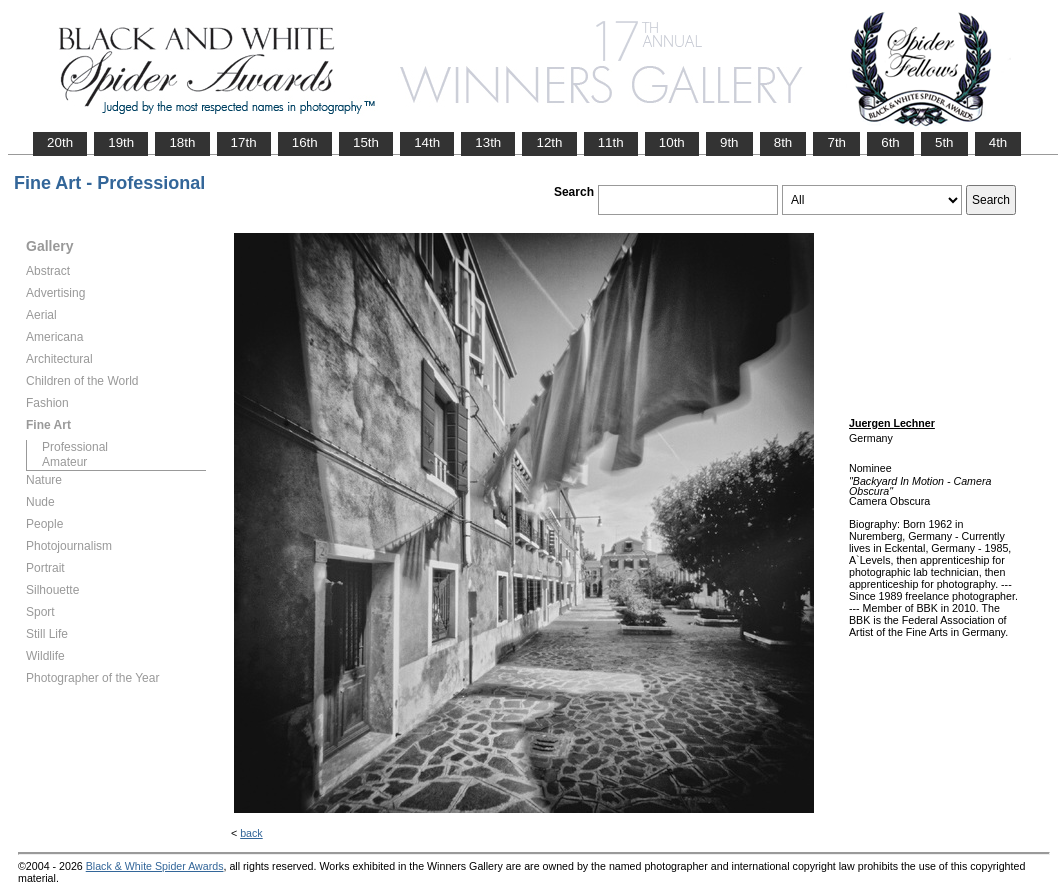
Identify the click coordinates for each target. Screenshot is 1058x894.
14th (427, 142)
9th (729, 142)
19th (121, 142)
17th (244, 142)
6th (890, 142)
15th (366, 142)
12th (549, 142)
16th (305, 142)
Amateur (64, 462)
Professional (75, 447)
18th (182, 142)
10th (672, 142)
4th (998, 142)
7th (836, 142)
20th (60, 142)
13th (488, 142)
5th (944, 142)
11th (611, 142)
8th (783, 142)
